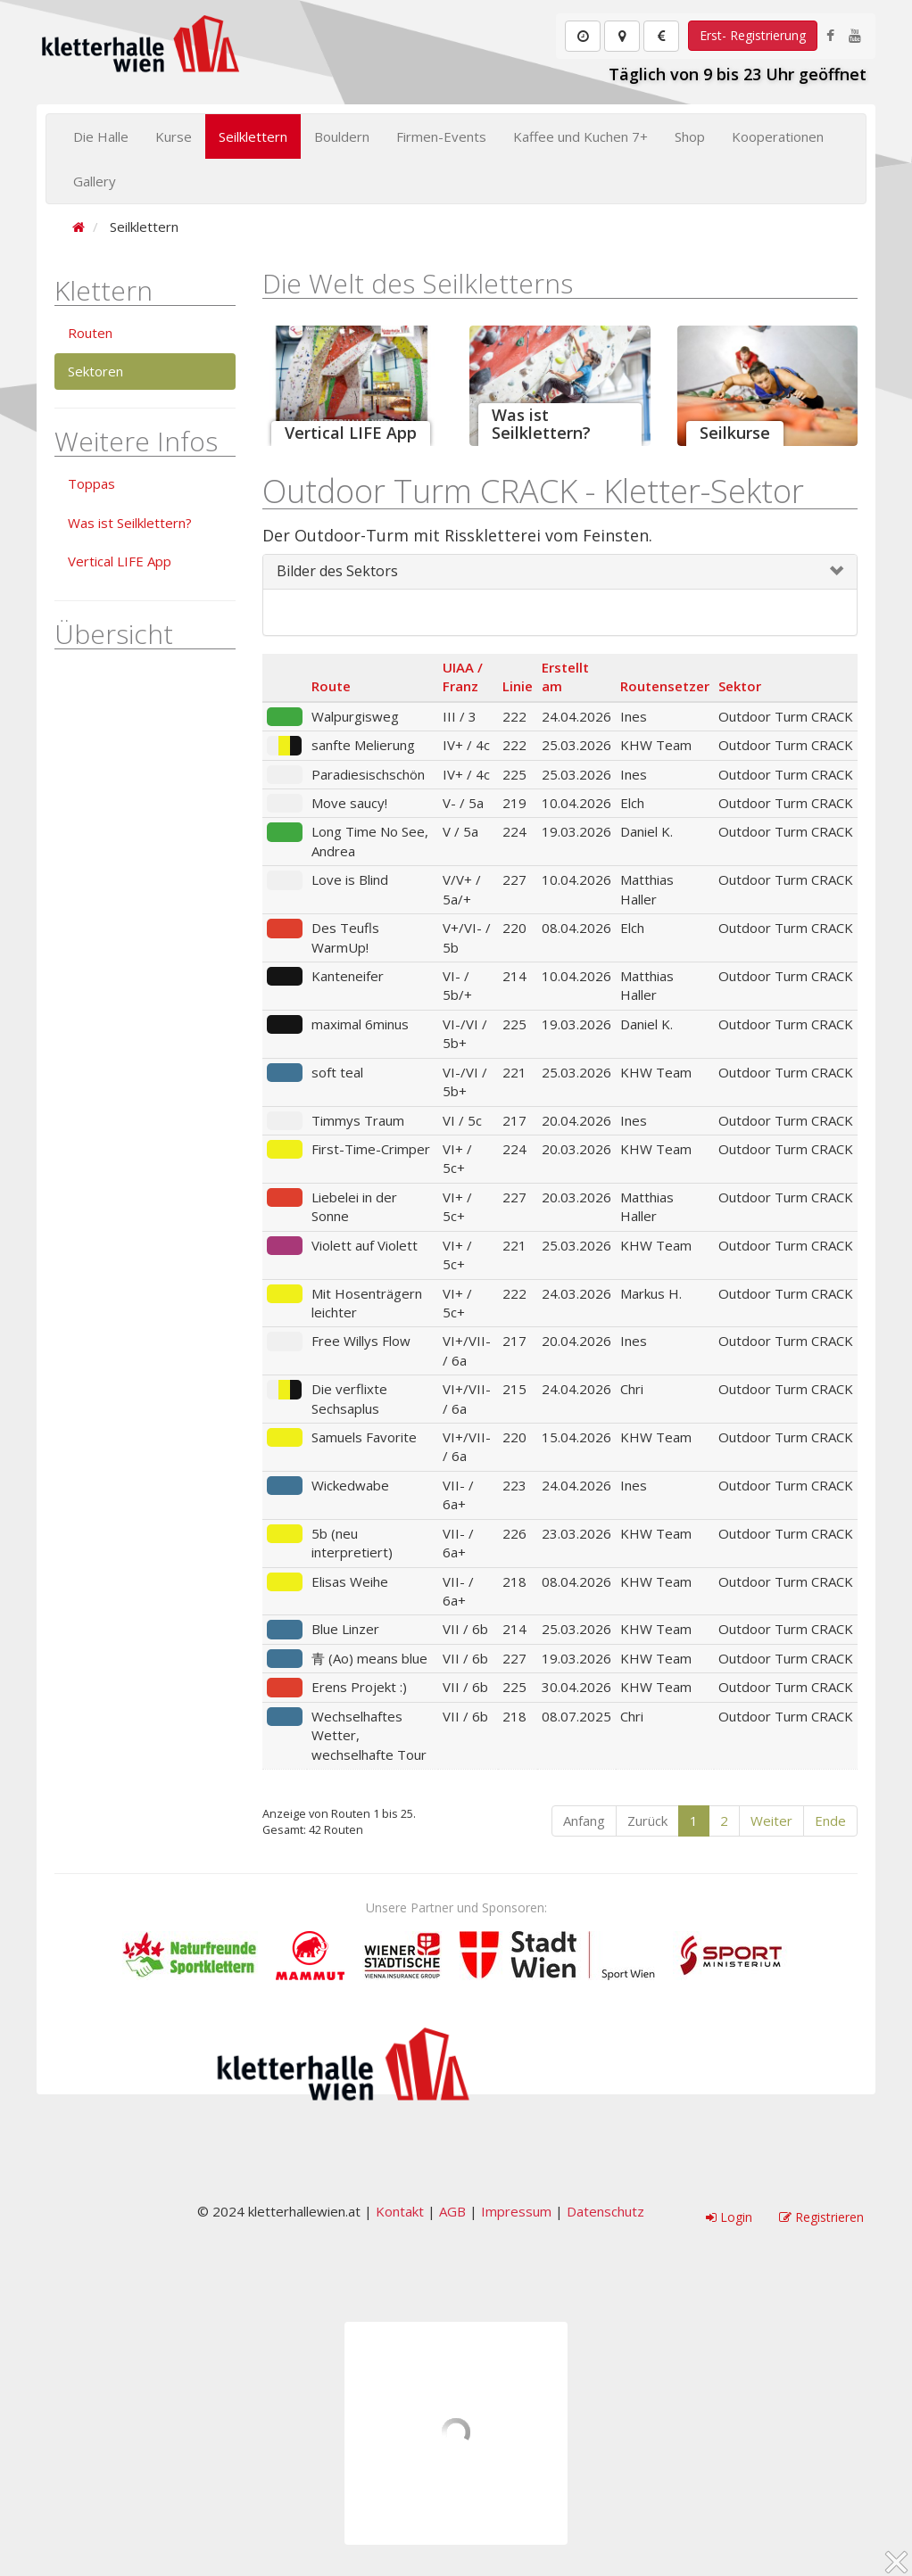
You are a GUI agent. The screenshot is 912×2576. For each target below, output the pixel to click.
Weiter (771, 1820)
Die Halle (101, 136)
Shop (690, 136)
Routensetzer (664, 686)
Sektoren (95, 371)
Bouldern (341, 136)
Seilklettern (253, 136)
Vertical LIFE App (119, 561)
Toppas (91, 483)
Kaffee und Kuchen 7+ (580, 136)
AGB (452, 2211)
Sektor (739, 686)
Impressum (516, 2211)
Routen (90, 333)
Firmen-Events (441, 136)
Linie (517, 686)
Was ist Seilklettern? (130, 523)
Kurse (173, 136)
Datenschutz (605, 2211)
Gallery (94, 181)
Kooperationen (778, 136)
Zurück (647, 1820)
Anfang (584, 1820)
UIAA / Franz (463, 676)
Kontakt (400, 2211)
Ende (830, 1820)
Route (331, 686)
